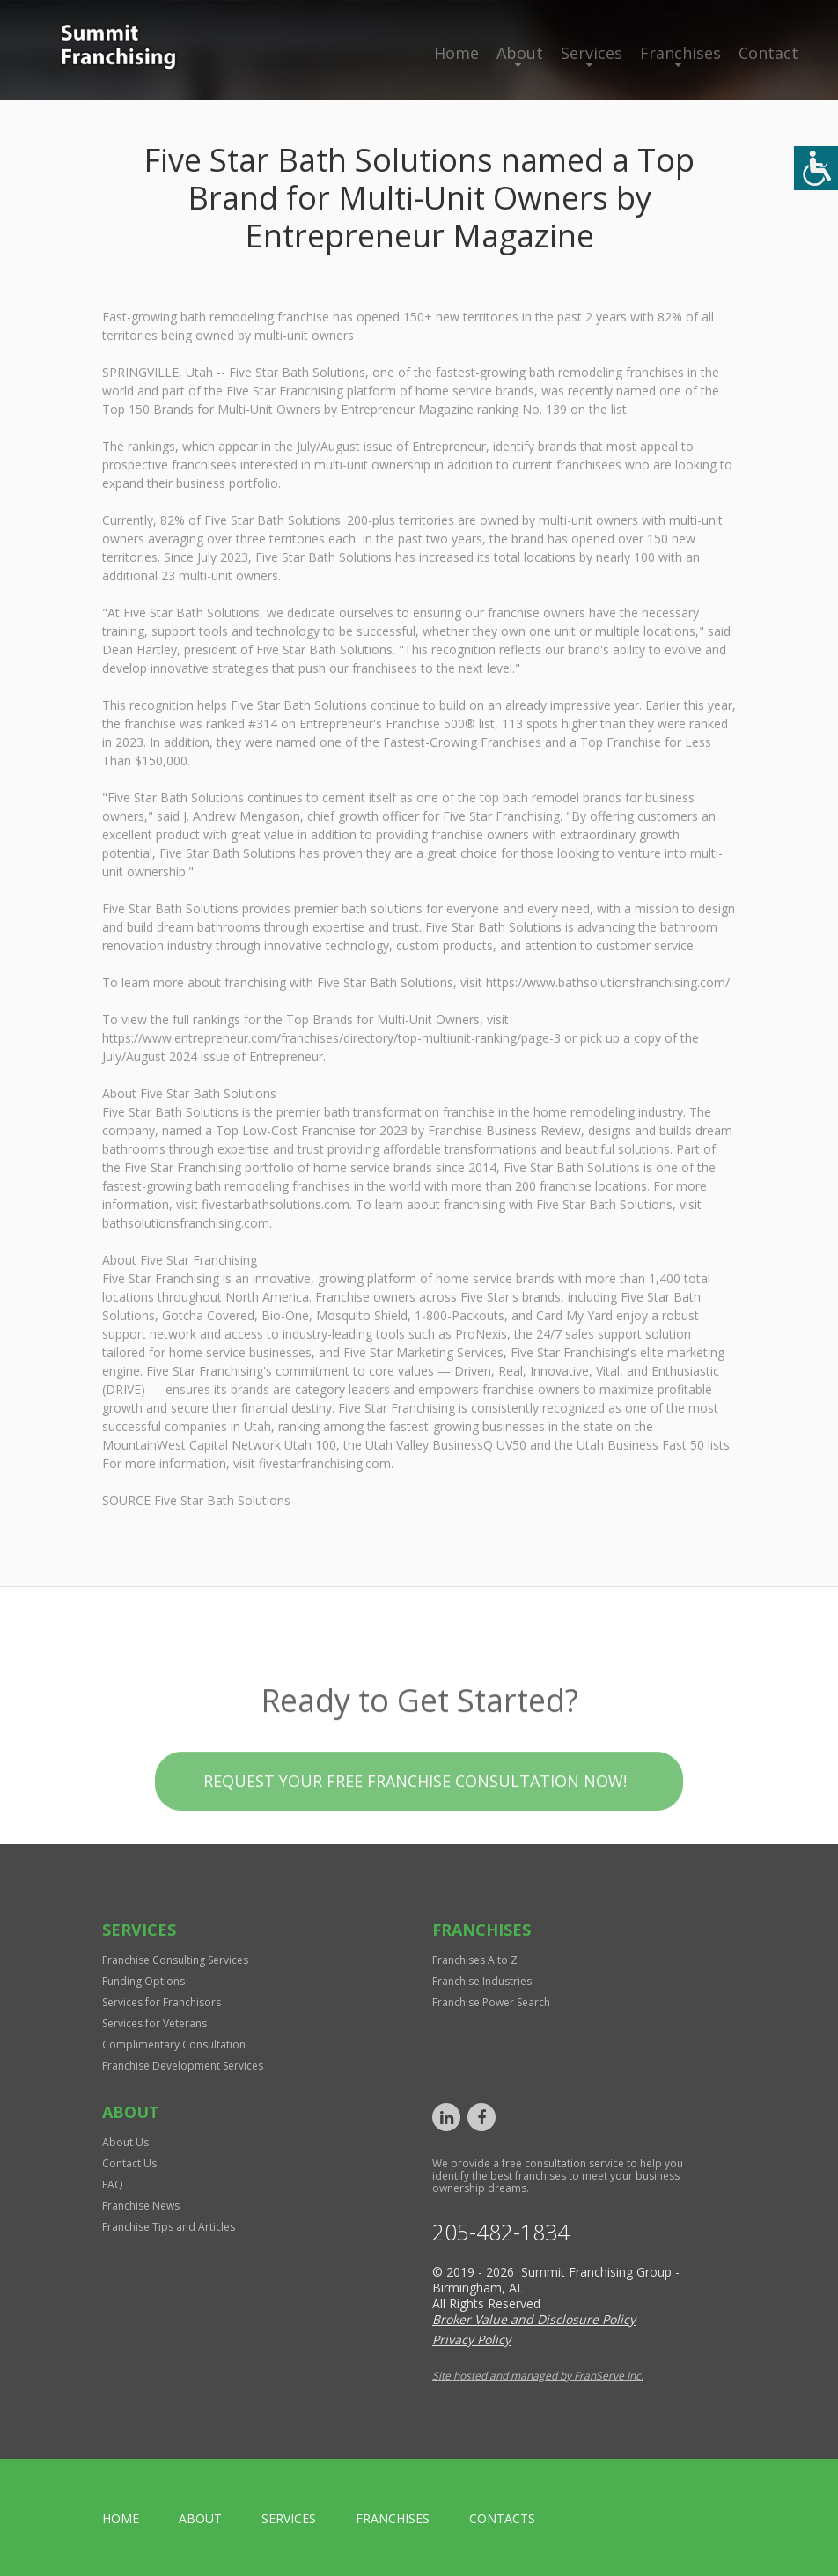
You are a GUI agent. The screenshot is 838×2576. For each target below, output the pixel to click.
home (120, 2518)
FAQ (112, 2184)
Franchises (680, 52)
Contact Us (129, 2163)
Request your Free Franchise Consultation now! (415, 1811)
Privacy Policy (471, 2339)
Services (591, 52)
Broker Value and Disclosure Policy (534, 2319)
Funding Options (143, 1981)
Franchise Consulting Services (175, 1959)
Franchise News (141, 2205)
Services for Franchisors (161, 2002)
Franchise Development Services (182, 2065)
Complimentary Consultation (174, 2044)
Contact (768, 52)
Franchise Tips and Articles (168, 2226)
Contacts (502, 2518)
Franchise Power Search (491, 2002)
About (519, 52)
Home (456, 52)
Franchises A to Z (475, 1959)
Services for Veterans (154, 2023)
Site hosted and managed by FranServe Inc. (537, 2375)
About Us (125, 2142)
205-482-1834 (501, 2232)
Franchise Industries (482, 1981)
